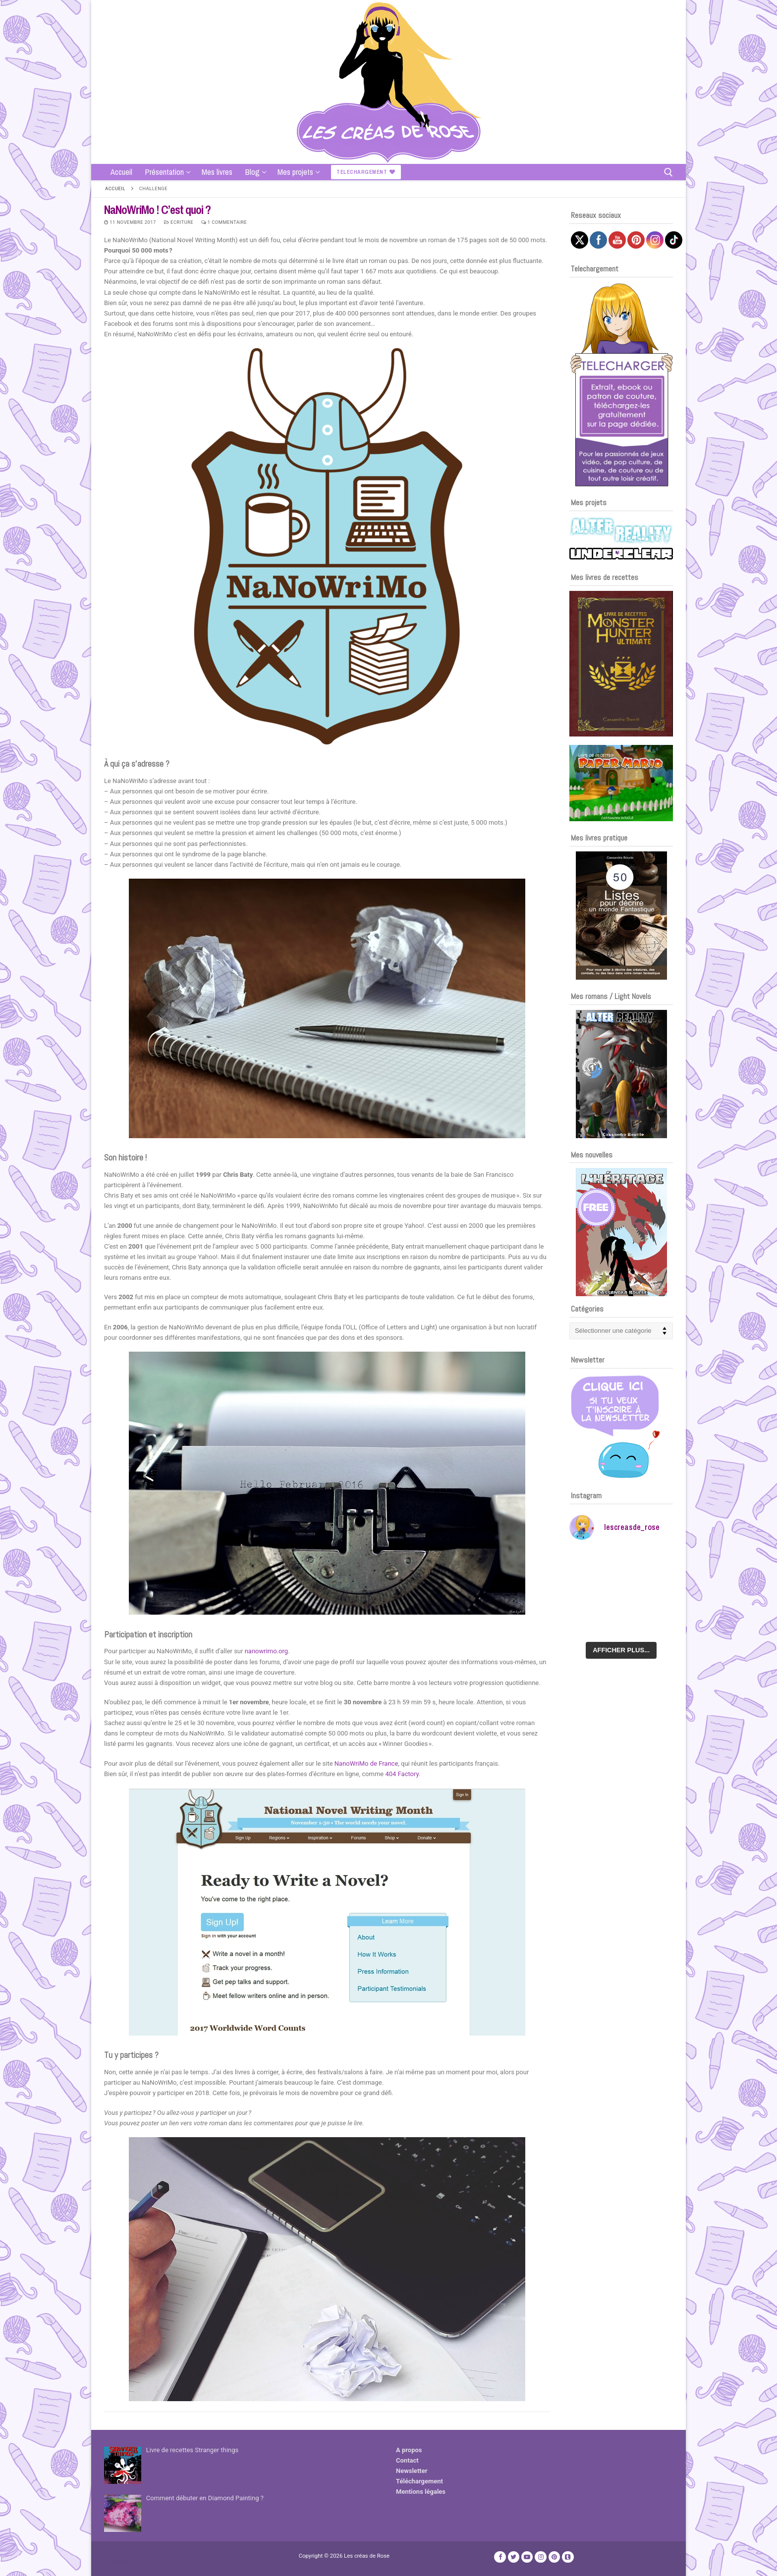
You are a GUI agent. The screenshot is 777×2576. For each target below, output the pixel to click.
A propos (409, 2450)
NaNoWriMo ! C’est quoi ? (157, 210)
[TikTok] (567, 2557)
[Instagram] (540, 2557)
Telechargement (365, 171)
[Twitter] (513, 2557)
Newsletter (411, 2470)
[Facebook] (499, 2557)
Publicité (116, 2561)
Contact (407, 2460)
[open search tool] (668, 172)
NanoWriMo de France (366, 1763)
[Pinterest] (554, 2557)
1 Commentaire (224, 222)
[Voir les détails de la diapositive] (621, 663)
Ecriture (179, 222)
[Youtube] (527, 2557)
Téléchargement (419, 2481)
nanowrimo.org (266, 1651)
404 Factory (402, 1774)
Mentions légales (420, 2491)
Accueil (115, 188)
